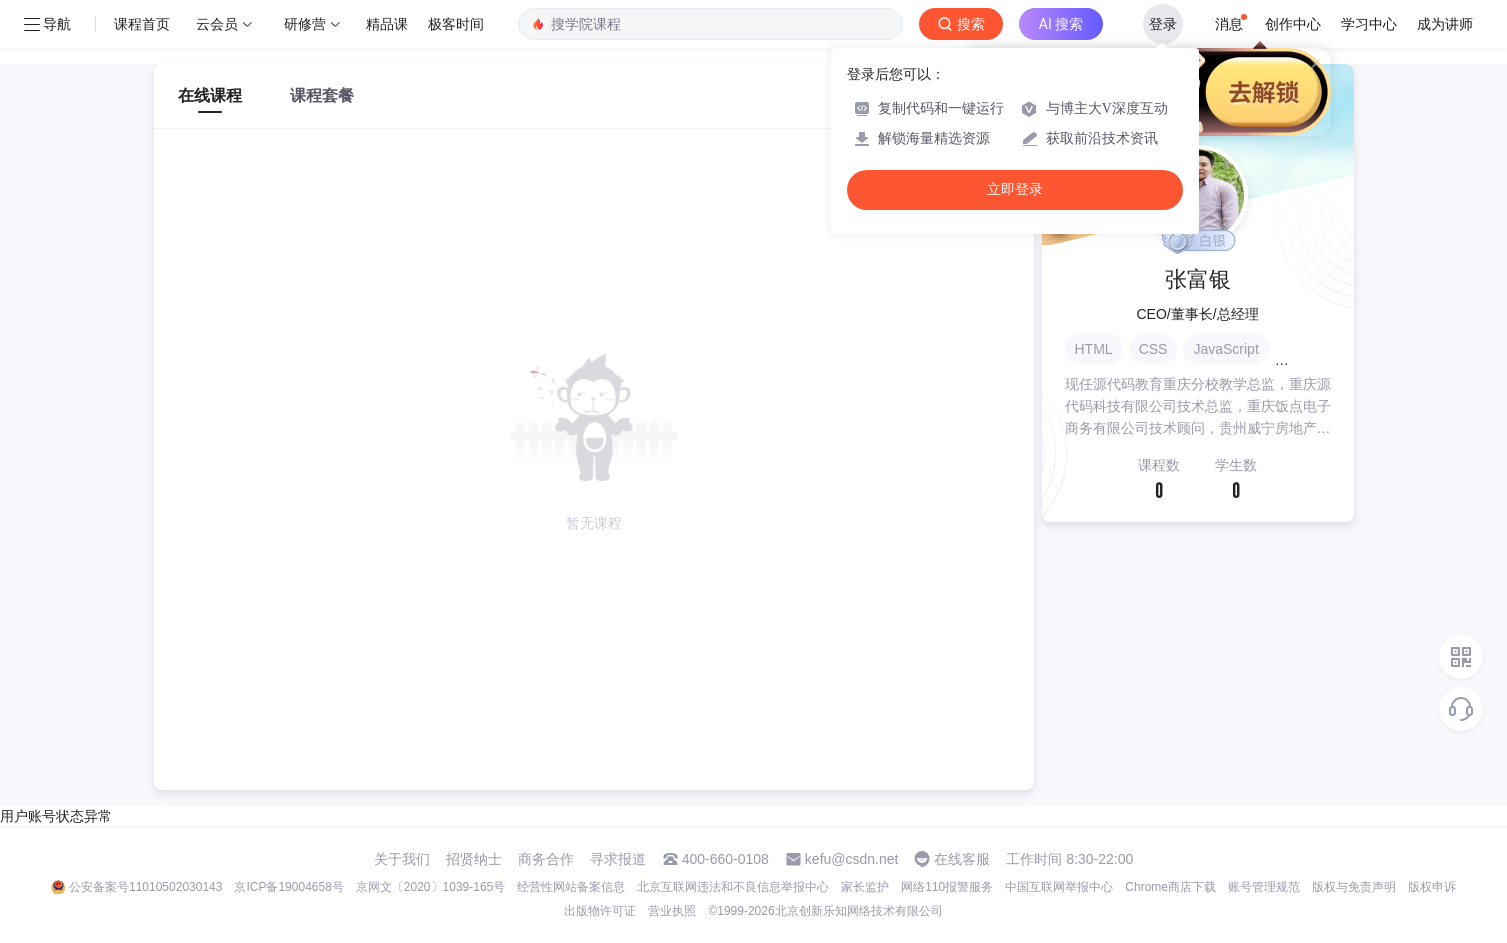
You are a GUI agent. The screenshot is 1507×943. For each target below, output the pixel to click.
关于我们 (402, 859)
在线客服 (962, 859)
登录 (1163, 24)
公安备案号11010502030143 (145, 887)
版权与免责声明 (1354, 887)
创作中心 (1293, 24)
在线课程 (210, 95)
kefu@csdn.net (852, 859)
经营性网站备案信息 (571, 887)
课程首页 (142, 24)
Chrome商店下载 (1170, 887)
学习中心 (1369, 24)
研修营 (305, 24)
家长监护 (865, 887)
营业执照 (672, 911)
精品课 (387, 24)
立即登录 (1015, 189)
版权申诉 (1432, 887)
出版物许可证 (600, 911)
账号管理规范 (1264, 887)
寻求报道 (618, 859)
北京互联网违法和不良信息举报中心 (733, 887)
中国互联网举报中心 (1059, 887)
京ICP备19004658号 (288, 887)
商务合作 (546, 859)
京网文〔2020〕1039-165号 (430, 887)
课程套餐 (322, 95)
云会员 (217, 24)
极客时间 (456, 24)
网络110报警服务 (947, 887)
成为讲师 (1445, 24)
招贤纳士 (474, 859)
